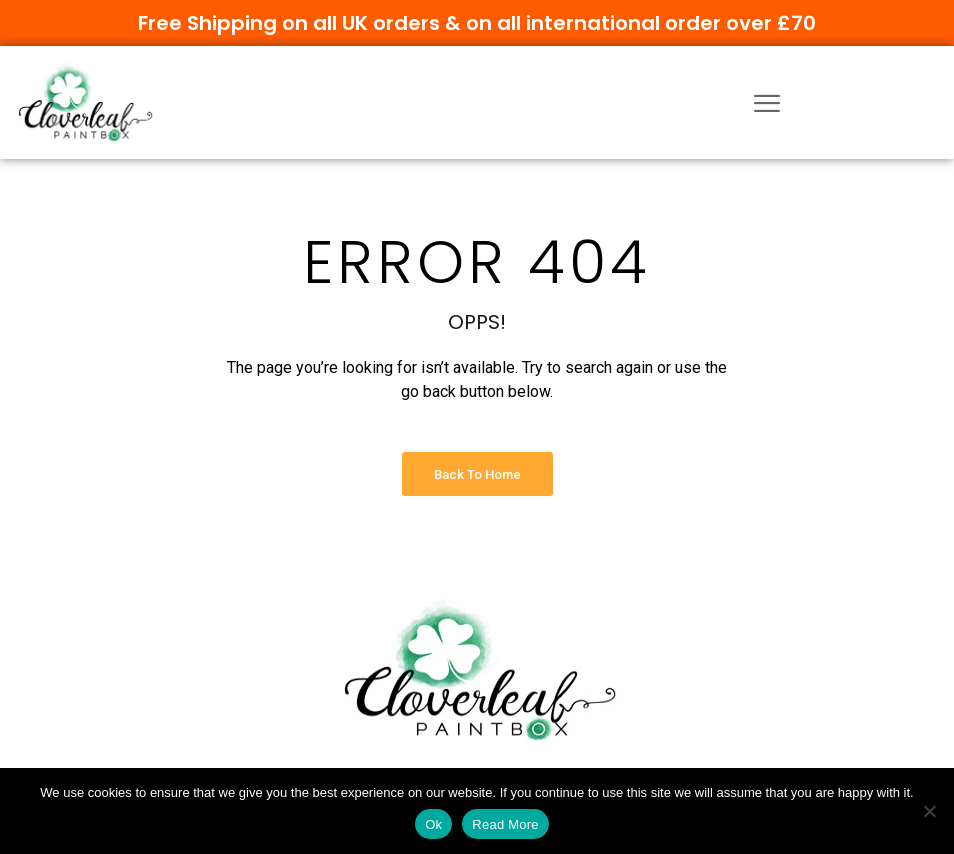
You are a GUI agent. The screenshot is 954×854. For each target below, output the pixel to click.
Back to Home (477, 474)
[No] (929, 811)
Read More (505, 824)
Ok (433, 824)
